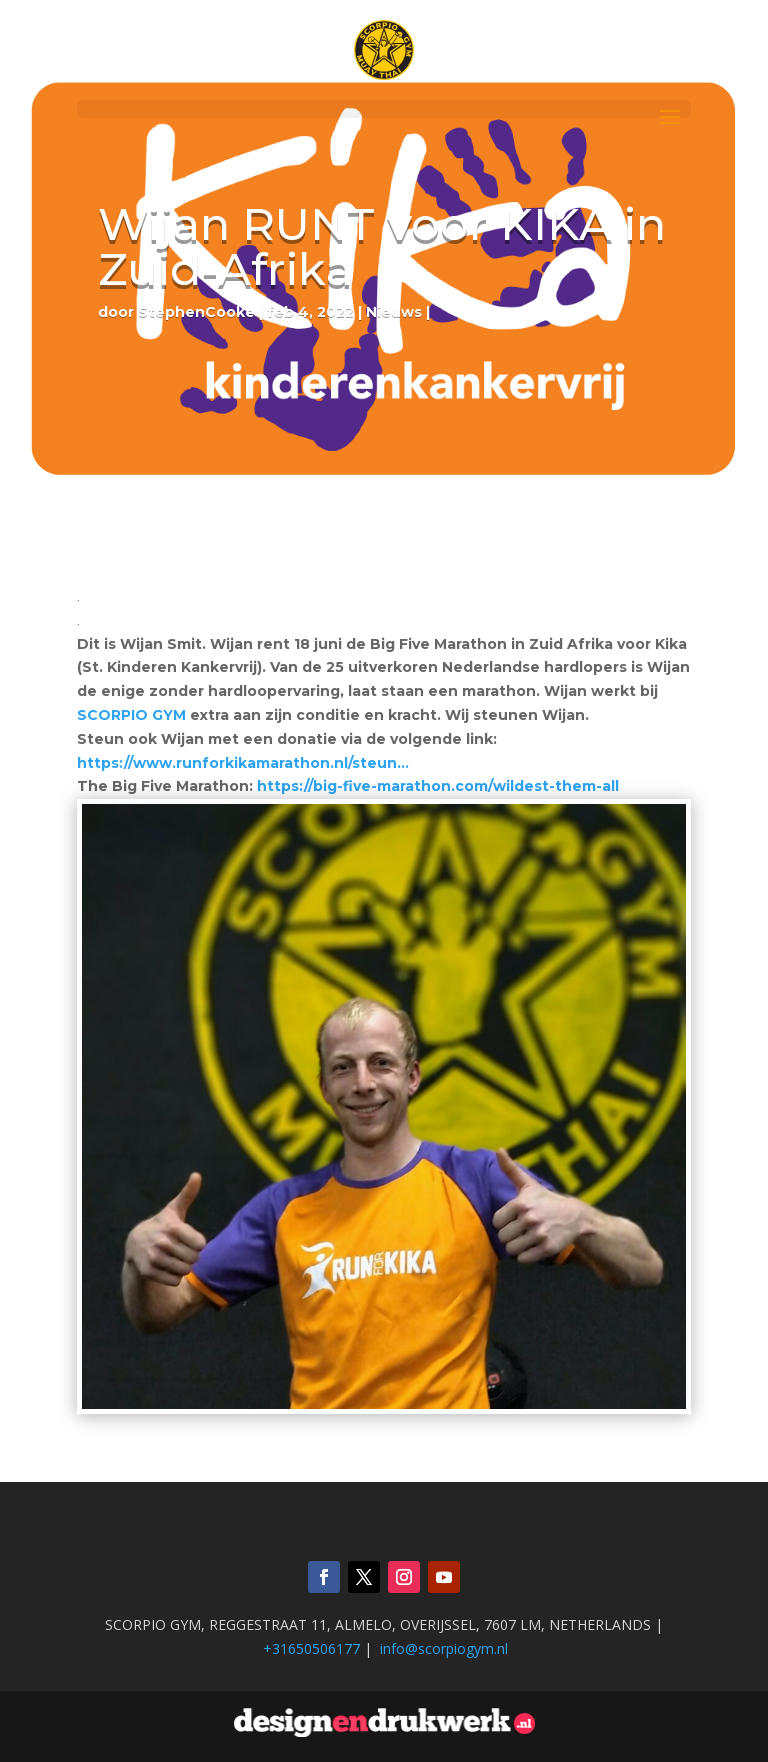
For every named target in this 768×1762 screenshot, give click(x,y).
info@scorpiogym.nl (444, 1648)
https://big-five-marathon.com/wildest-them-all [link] (440, 786)
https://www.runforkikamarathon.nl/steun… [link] (243, 763)
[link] (131, 715)
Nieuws (394, 312)
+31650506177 (311, 1648)
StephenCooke (196, 312)
